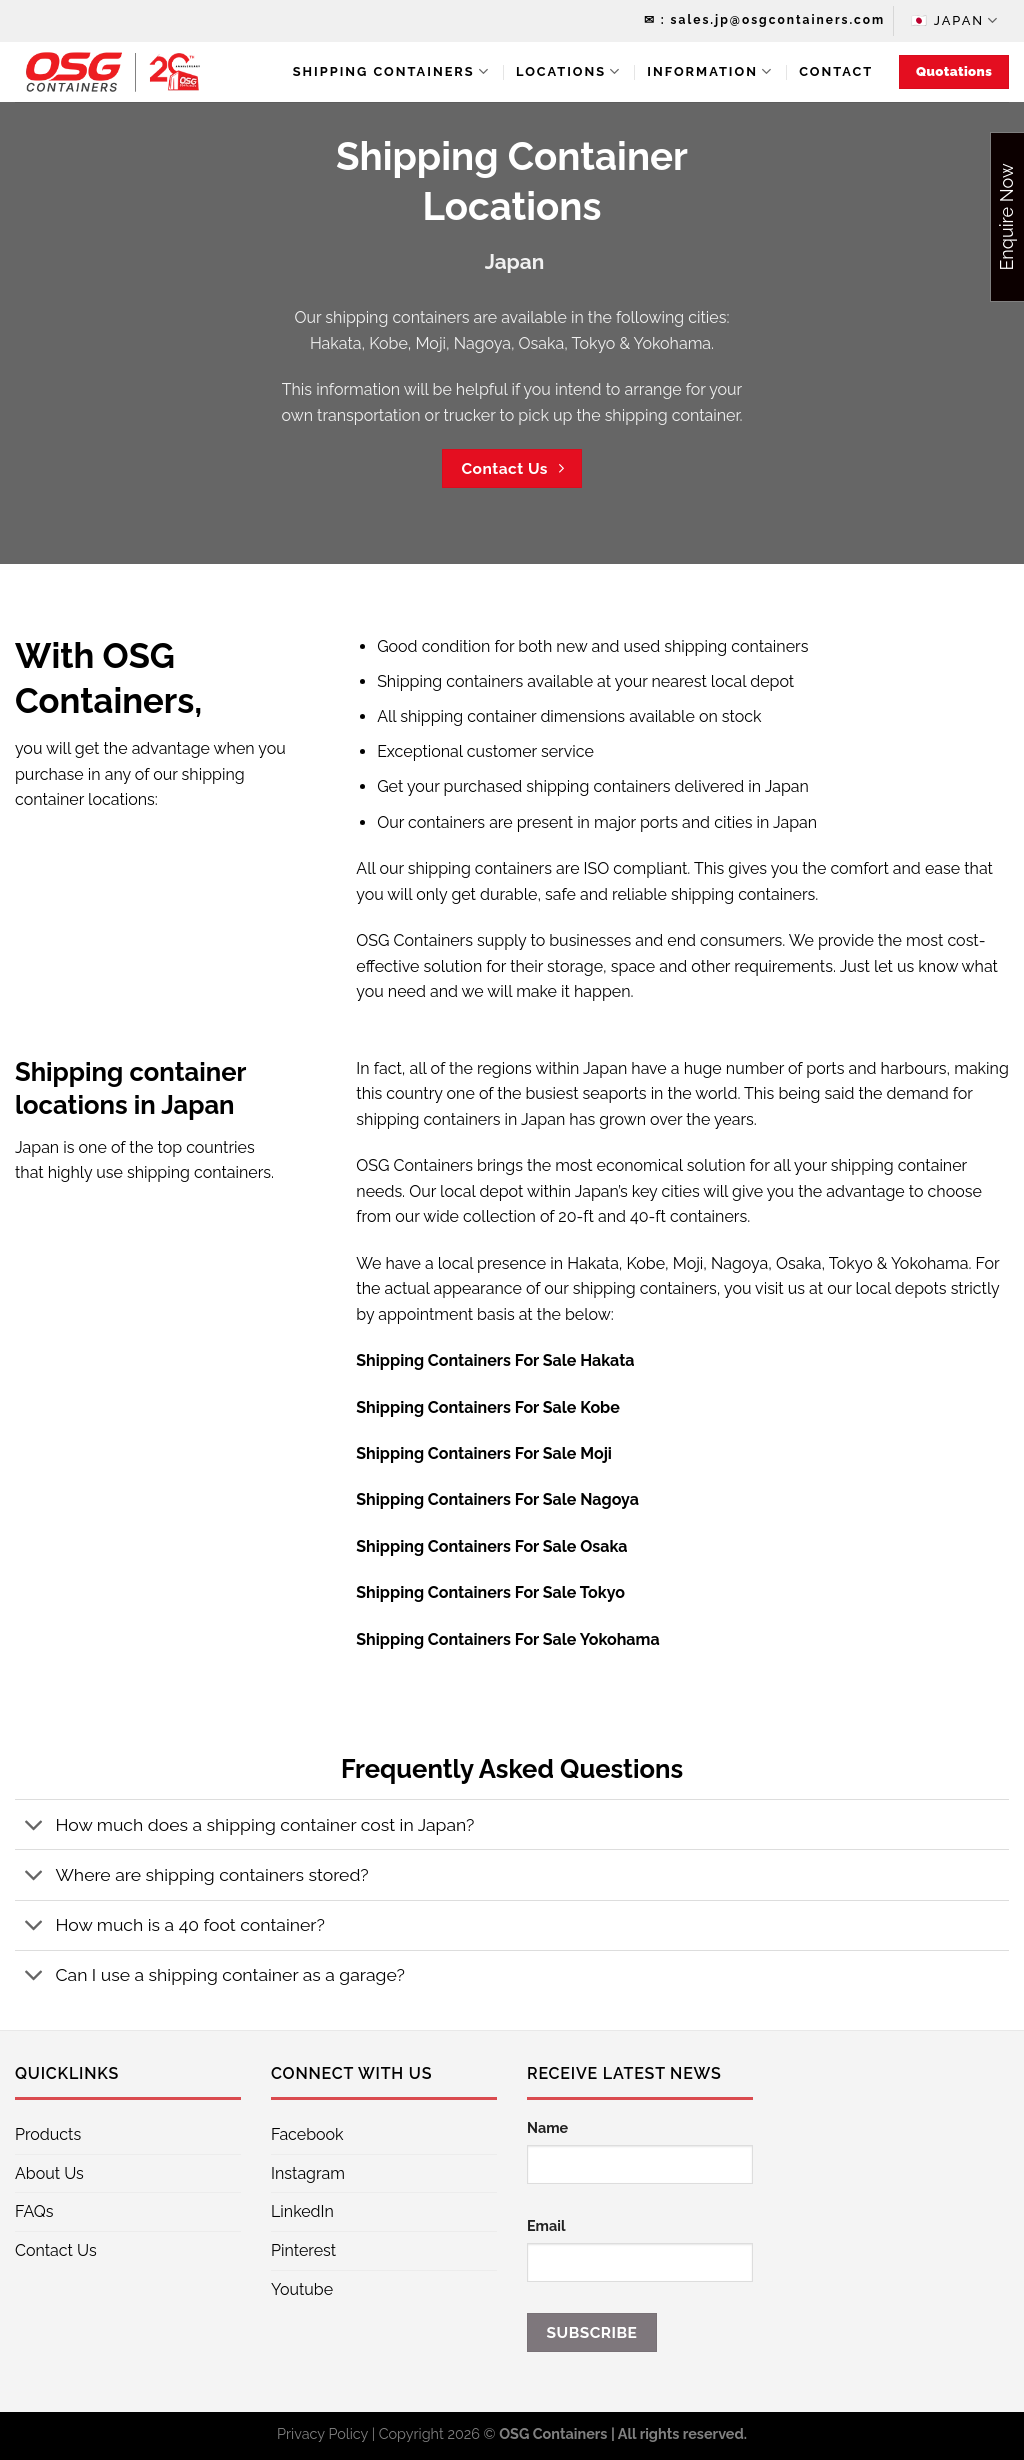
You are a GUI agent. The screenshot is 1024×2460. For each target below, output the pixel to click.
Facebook (307, 2134)
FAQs (34, 2211)
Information (710, 71)
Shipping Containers (391, 71)
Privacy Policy (322, 2433)
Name (547, 2127)
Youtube (302, 2289)
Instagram (308, 2173)
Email (546, 2225)
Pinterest (303, 2250)
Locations (568, 71)
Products (48, 2134)
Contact (836, 71)
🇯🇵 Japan (955, 20)
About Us (49, 2173)
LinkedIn (302, 2211)
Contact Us (56, 2250)
